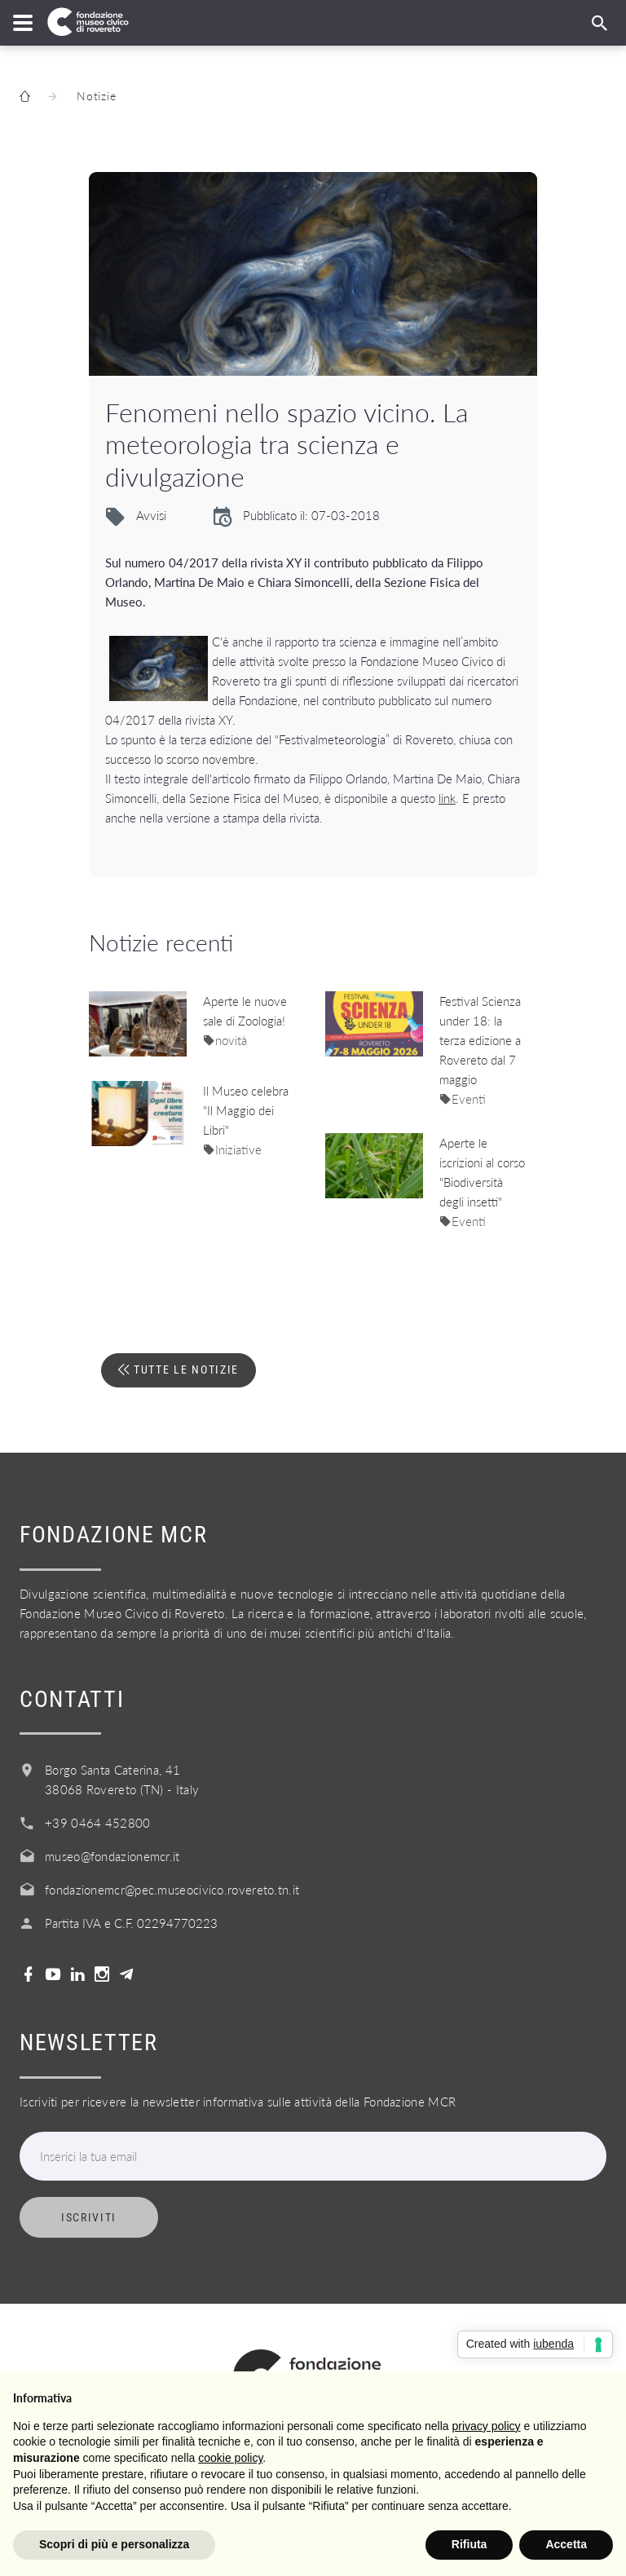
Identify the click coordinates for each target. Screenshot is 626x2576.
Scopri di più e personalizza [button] (114, 2544)
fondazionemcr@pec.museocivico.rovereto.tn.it (172, 1889)
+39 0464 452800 (98, 1822)
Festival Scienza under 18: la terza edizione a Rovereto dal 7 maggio (480, 1040)
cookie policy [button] (230, 2457)
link (447, 798)
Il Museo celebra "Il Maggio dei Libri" (246, 1110)
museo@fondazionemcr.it (112, 1856)
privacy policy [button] (486, 2426)
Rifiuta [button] (469, 2544)
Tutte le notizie (184, 1369)
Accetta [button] (566, 2544)
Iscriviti (89, 2217)
